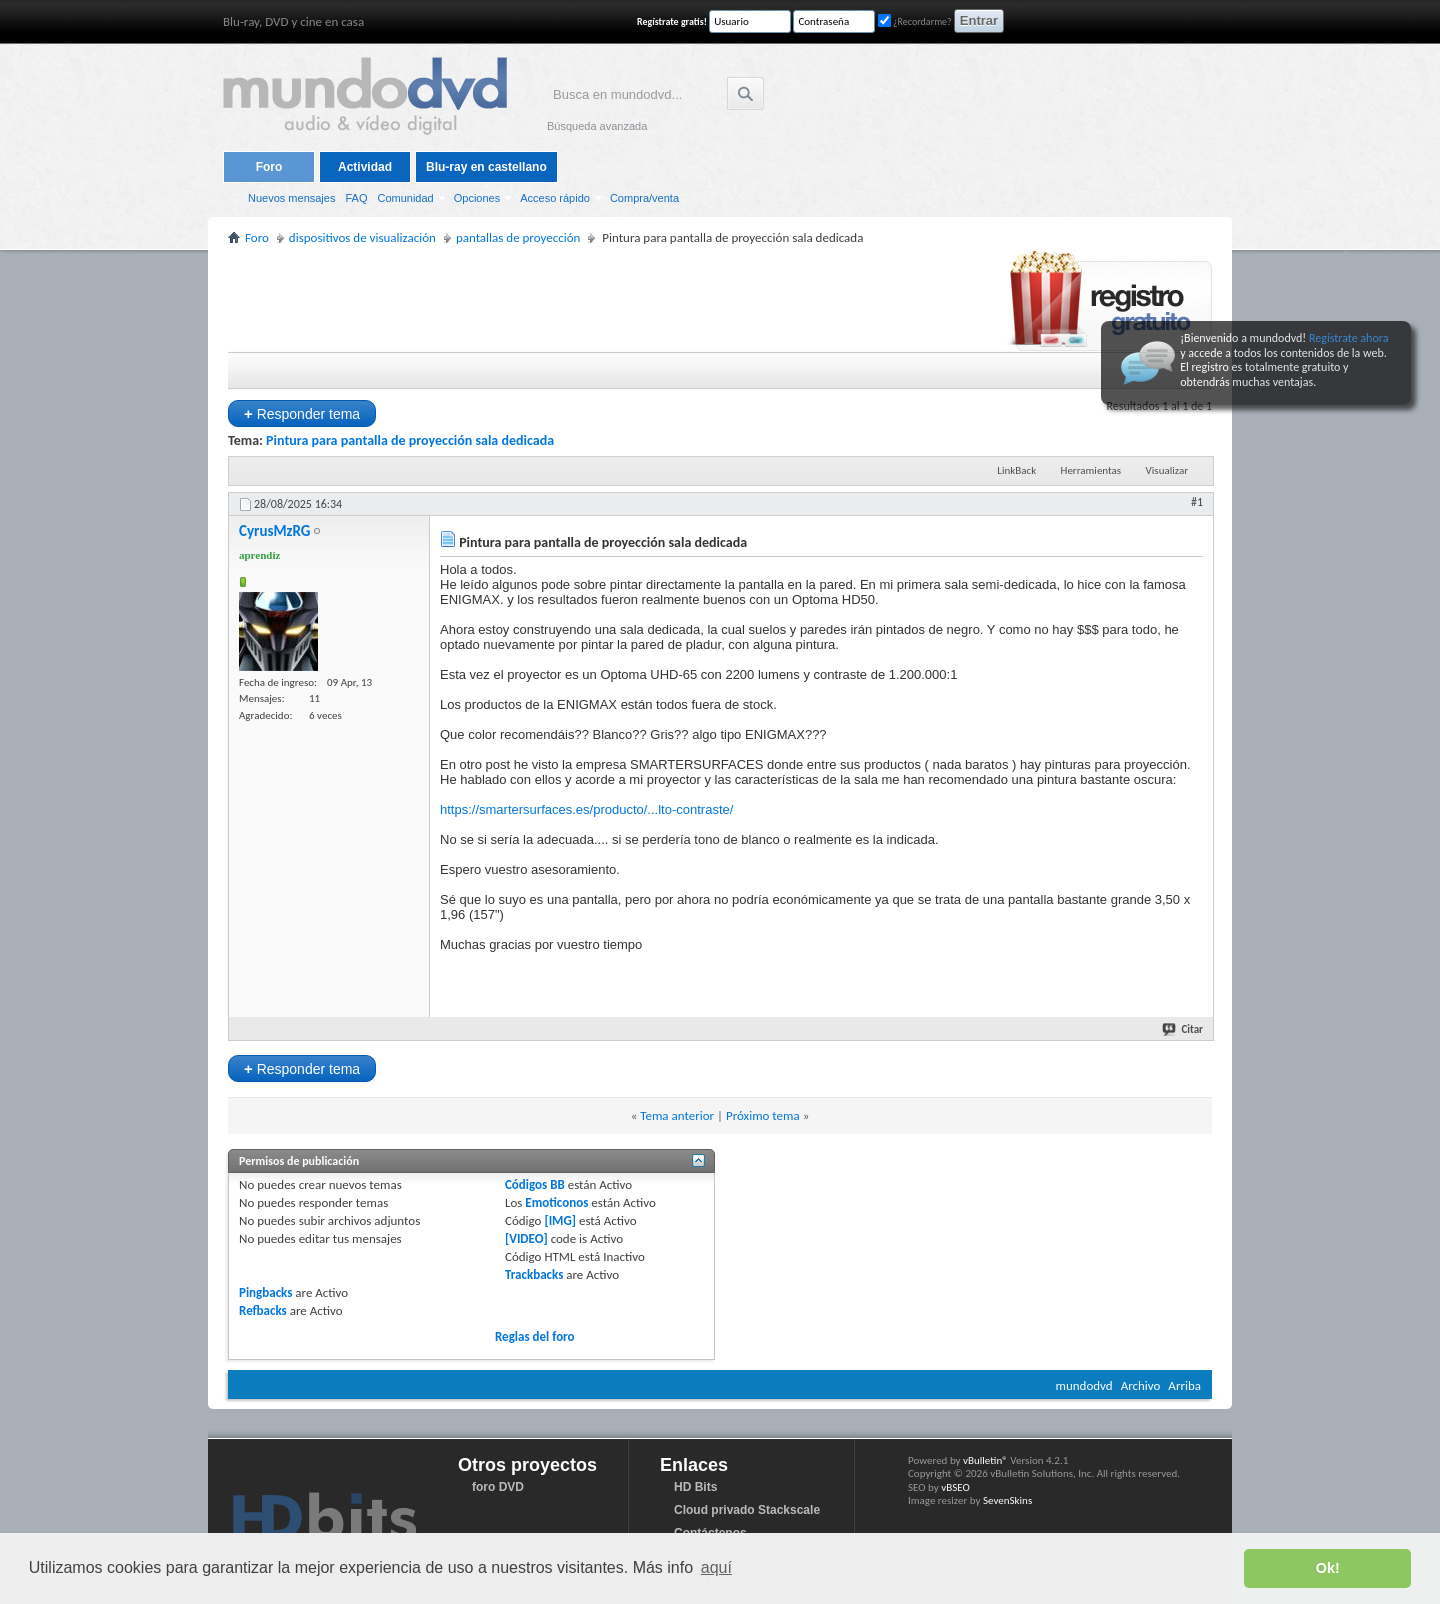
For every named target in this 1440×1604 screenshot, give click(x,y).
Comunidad (405, 198)
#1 (1197, 502)
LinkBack (1016, 470)
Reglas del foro (535, 1336)
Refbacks (263, 1310)
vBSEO (955, 1487)
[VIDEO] (526, 1238)
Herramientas (1091, 470)
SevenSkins (1007, 1500)
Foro (269, 167)
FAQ (356, 198)
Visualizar (1167, 470)
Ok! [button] (1328, 1568)
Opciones (477, 198)
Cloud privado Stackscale (747, 1510)
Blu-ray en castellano (486, 167)
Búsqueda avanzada (597, 126)
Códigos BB (535, 1184)
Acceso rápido (555, 198)
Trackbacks (534, 1274)
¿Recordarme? (915, 21)
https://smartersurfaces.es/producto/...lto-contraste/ (586, 809)
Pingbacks (265, 1292)
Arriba (1184, 1385)
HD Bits (695, 1487)
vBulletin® (985, 1460)
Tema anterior (677, 1115)
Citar (1183, 1029)
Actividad (365, 167)
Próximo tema (763, 1115)
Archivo (1141, 1385)
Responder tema (302, 413)
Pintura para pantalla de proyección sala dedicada (410, 440)
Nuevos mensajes (291, 198)
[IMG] (560, 1220)
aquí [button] (716, 1567)
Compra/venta (644, 198)
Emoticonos (556, 1202)
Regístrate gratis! (672, 21)
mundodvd (1084, 1385)
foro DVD (498, 1487)
